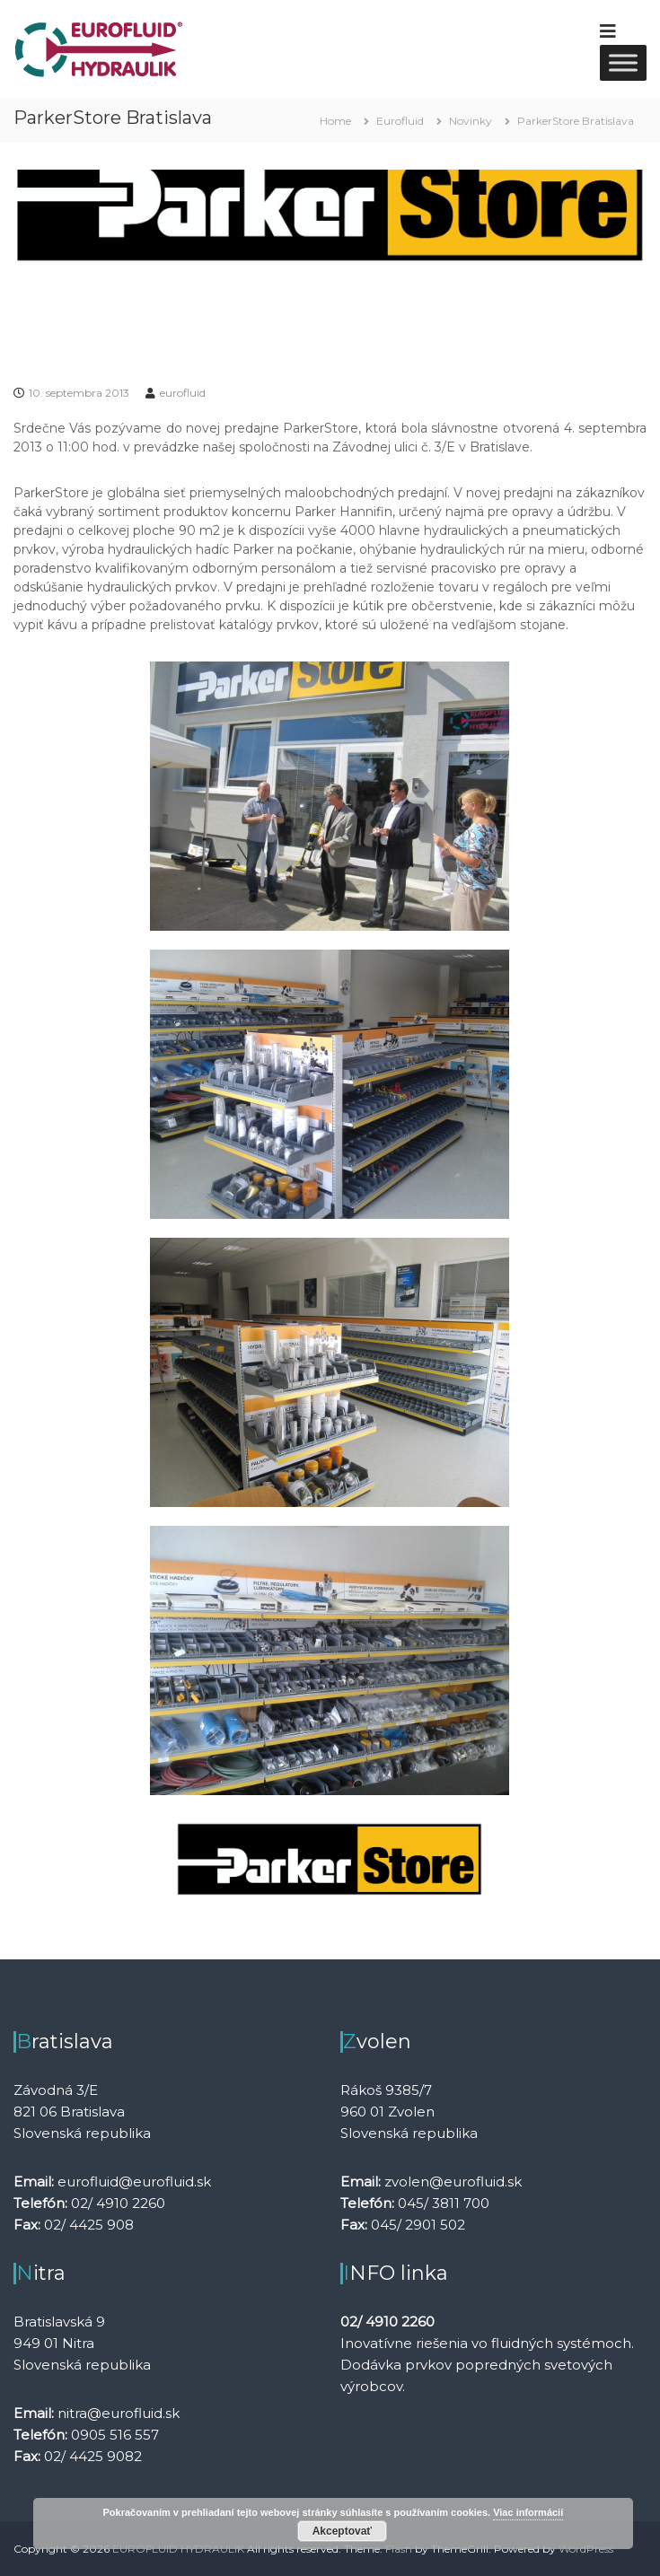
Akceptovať (342, 2531)
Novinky (470, 120)
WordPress (586, 2548)
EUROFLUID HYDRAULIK (178, 2548)
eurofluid (183, 392)
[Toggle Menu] (623, 62)
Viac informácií (528, 2512)
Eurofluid (400, 120)
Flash (398, 2548)
